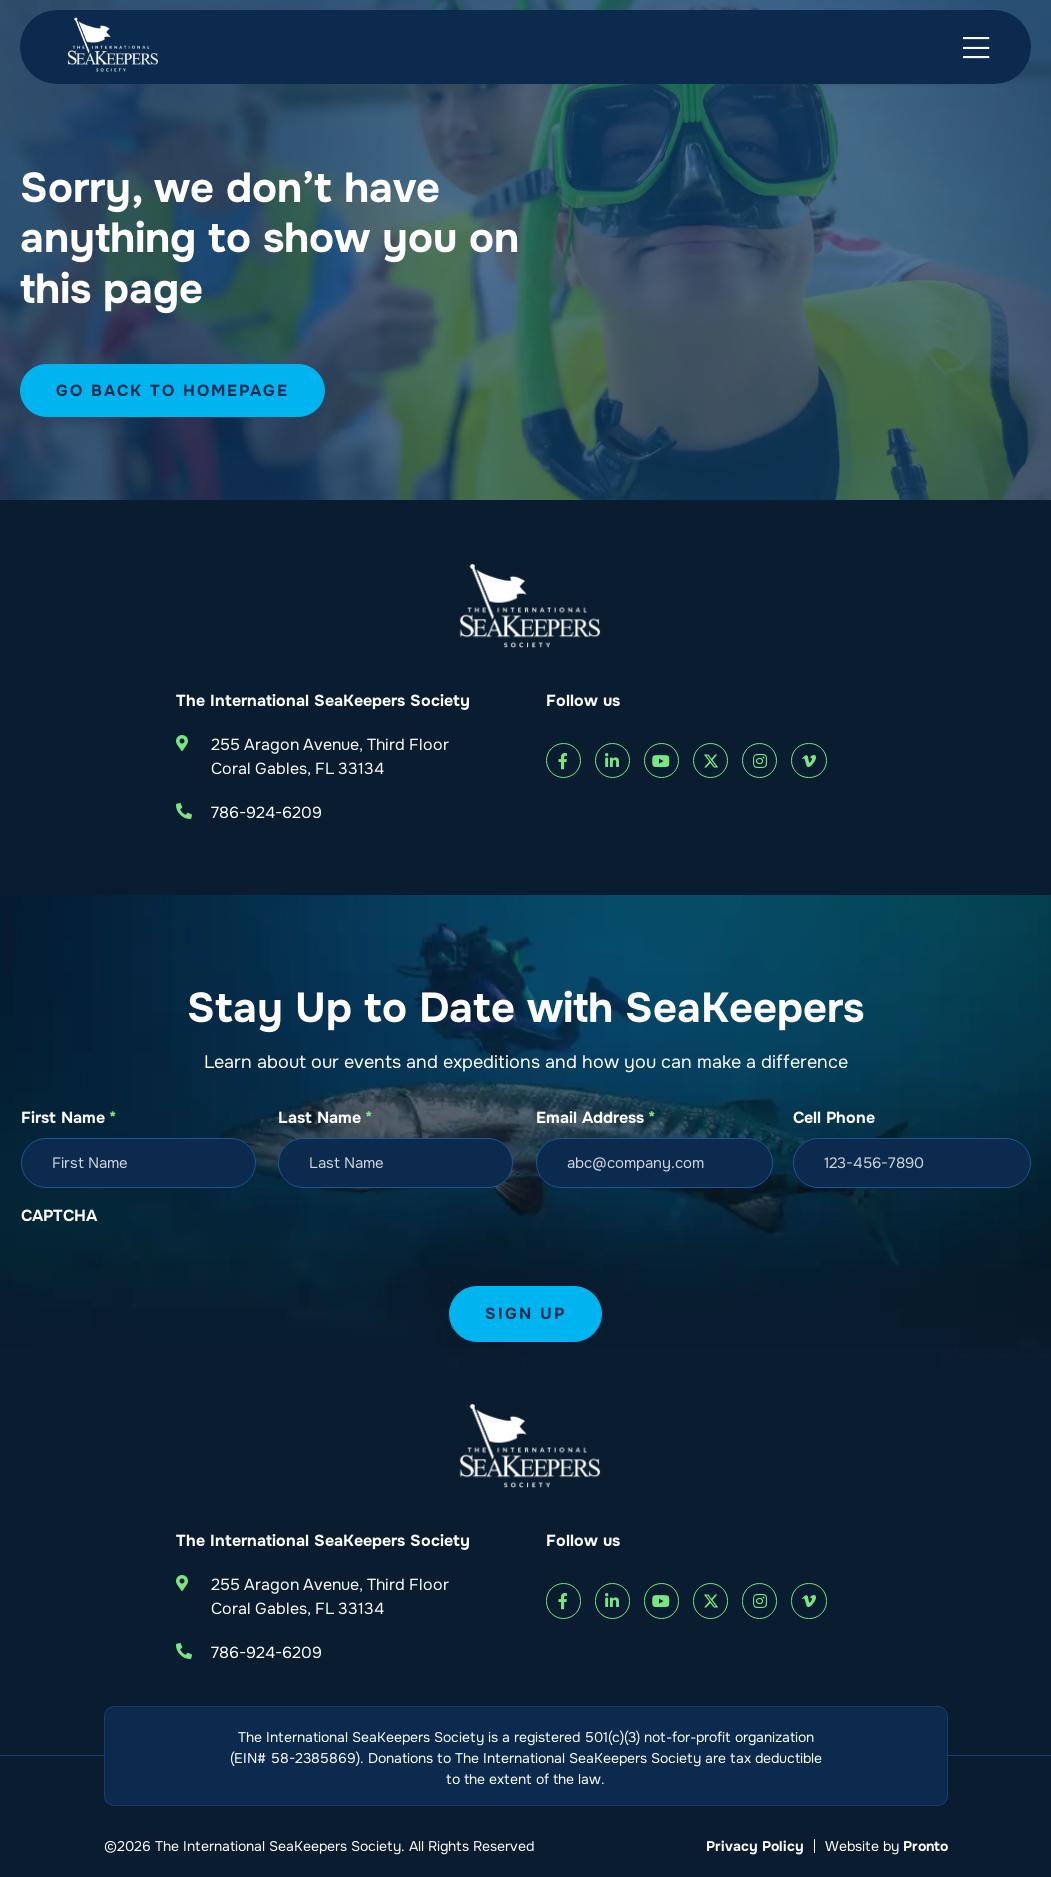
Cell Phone (834, 1117)
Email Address (595, 1118)
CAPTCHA (59, 1215)
